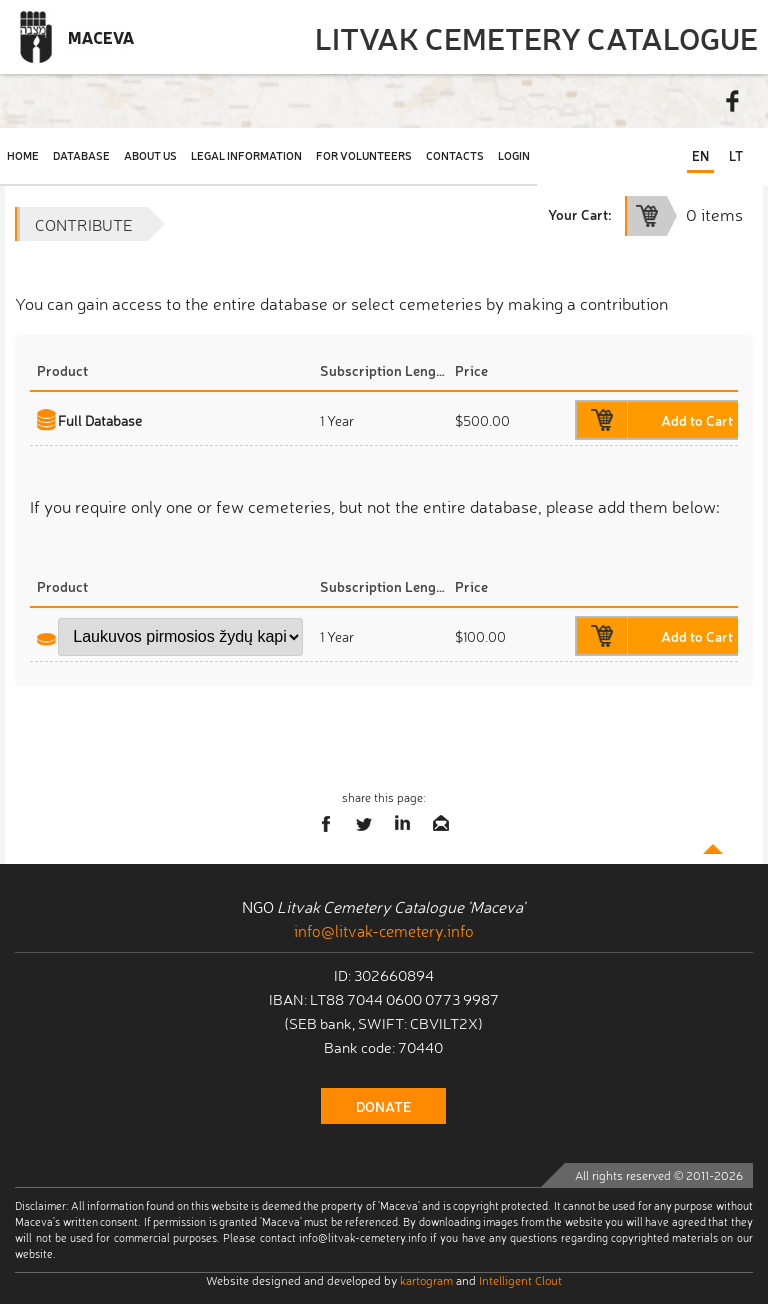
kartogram (426, 1280)
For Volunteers (364, 155)
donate (383, 1106)
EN (700, 155)
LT (736, 155)
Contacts (455, 155)
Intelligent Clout (520, 1280)
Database (81, 155)
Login (514, 155)
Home (23, 155)
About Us (150, 155)
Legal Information (246, 155)
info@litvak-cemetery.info (384, 930)
